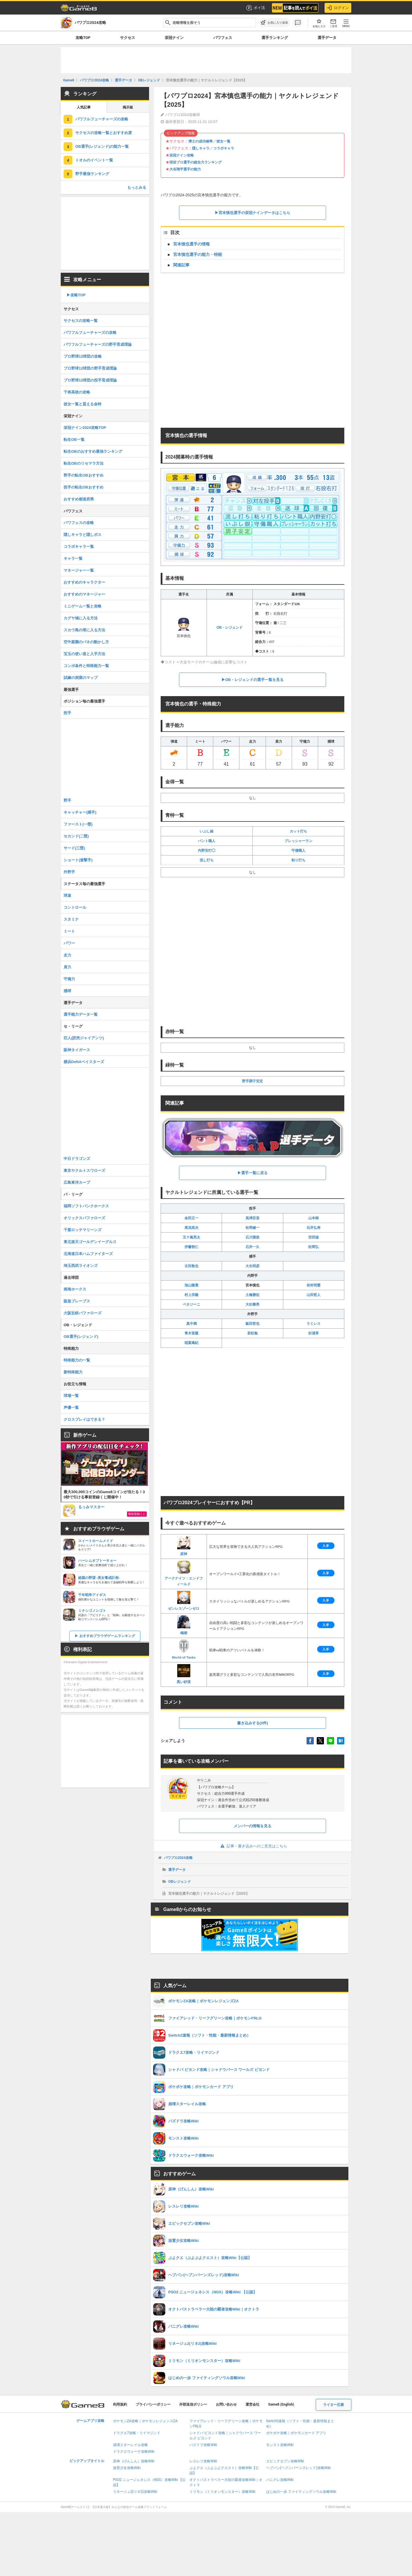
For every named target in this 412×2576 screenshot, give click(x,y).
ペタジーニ (191, 1304)
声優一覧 (71, 1407)
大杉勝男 (252, 1304)
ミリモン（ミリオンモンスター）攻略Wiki (222, 2492)
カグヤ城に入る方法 (81, 618)
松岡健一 (252, 1228)
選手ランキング (274, 37)
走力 (67, 955)
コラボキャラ (223, 148)
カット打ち (298, 831)
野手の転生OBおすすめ (83, 475)
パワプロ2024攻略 (178, 1858)
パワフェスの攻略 (79, 522)
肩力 (67, 967)
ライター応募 (333, 2405)
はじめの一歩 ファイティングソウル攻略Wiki (301, 2492)
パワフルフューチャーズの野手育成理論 (98, 344)
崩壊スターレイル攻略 (130, 2445)
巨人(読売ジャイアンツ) (84, 1038)
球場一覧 (71, 1395)
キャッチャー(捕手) (80, 812)
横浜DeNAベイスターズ (84, 1062)
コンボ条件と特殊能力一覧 (86, 666)
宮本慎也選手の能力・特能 (197, 254)
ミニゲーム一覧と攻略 (82, 606)
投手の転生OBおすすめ (83, 487)
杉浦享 (313, 1333)
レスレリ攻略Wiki (203, 2461)
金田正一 (191, 1218)
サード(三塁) (74, 848)
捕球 (67, 991)
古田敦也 (191, 1266)
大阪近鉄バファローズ (82, 1313)
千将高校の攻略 (77, 392)
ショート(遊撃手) (78, 860)
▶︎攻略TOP (76, 295)
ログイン (338, 7)
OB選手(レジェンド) (81, 1336)
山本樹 (313, 1218)
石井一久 (252, 1247)
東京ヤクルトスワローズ (84, 1170)
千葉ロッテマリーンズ (82, 1230)
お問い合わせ (226, 2404)
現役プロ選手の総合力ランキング (195, 162)
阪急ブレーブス (77, 1301)
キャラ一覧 (73, 558)
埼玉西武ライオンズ (81, 1265)
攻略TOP (83, 37)
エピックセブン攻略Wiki (285, 2461)
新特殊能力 (73, 1372)
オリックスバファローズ (84, 1218)
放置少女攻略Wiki (127, 2468)
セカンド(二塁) (76, 836)
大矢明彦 (252, 1266)
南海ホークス (75, 1289)
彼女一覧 (223, 141)
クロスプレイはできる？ (84, 1419)
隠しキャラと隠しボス (82, 534)
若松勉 (252, 1333)
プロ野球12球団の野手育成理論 (90, 368)
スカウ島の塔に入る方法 (84, 630)
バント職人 (206, 841)
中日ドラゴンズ (77, 1158)
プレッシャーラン (298, 841)
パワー (69, 943)
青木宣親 (191, 1333)
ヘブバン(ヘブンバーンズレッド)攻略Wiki (298, 2468)
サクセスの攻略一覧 (81, 320)
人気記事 (84, 107)
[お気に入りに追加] (274, 22)
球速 (67, 895)
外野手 (69, 872)
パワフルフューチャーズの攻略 (101, 119)
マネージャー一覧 (79, 570)
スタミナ (71, 919)
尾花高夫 (191, 1228)
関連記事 (181, 265)
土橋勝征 (252, 1295)
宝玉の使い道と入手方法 (84, 654)
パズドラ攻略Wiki (203, 2445)
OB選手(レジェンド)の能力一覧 (102, 146)
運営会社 (252, 2404)
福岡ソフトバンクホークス (86, 1206)
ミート (69, 931)
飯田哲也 (252, 1324)
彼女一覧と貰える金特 (82, 404)
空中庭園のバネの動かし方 (86, 642)
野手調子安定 (252, 1081)
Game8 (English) (281, 2404)
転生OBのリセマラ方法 (83, 463)
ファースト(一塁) (78, 824)
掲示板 (128, 107)
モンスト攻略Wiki (280, 2445)
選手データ (327, 37)
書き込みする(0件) (252, 1723)
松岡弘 (313, 1247)
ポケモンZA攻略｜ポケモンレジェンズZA (145, 2421)
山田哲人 (313, 1295)
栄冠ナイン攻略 (181, 155)
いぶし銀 (207, 831)
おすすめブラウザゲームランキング (107, 1636)
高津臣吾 (252, 1218)
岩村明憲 (313, 1285)
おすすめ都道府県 (79, 499)
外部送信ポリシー (193, 2404)
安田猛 (313, 1237)
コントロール (75, 907)
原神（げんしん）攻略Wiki (134, 2461)
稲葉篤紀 (191, 1343)
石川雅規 (252, 1237)
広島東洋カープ (77, 1182)
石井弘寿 (313, 1228)
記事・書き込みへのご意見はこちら (252, 1846)
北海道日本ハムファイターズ (88, 1254)
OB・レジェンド (229, 627)
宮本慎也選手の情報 (191, 244)
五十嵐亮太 (191, 1237)
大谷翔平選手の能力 (185, 169)
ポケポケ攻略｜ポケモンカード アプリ (296, 2433)
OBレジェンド (179, 1882)
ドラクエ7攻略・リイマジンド (136, 2433)
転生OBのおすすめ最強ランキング (93, 451)
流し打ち (207, 860)
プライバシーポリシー (153, 2404)
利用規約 (120, 2404)
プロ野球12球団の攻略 (83, 356)
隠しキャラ (200, 148)
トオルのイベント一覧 (94, 160)
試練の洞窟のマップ (81, 677)
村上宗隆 (191, 1295)
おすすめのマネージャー (84, 594)
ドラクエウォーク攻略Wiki (134, 2452)
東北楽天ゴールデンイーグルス (90, 1242)
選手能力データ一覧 (81, 1014)
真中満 (191, 1324)
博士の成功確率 (200, 141)
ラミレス (313, 1324)
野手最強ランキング (92, 174)
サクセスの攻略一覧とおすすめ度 (103, 133)
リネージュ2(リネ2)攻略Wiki (135, 2492)
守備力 (69, 979)
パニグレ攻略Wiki (280, 2480)
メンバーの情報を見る (252, 1826)
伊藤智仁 (191, 1247)
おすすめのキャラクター (84, 582)
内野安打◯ (206, 850)
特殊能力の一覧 (77, 1360)
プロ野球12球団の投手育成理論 (90, 380)
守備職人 (298, 850)
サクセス (127, 37)
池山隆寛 (191, 1285)
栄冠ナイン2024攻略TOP (85, 427)
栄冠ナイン (174, 37)
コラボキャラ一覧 (79, 546)
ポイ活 (255, 7)
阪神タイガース (77, 1050)
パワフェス (222, 37)
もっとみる (136, 187)
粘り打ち (298, 860)
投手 (67, 713)
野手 (67, 800)
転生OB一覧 (74, 439)
